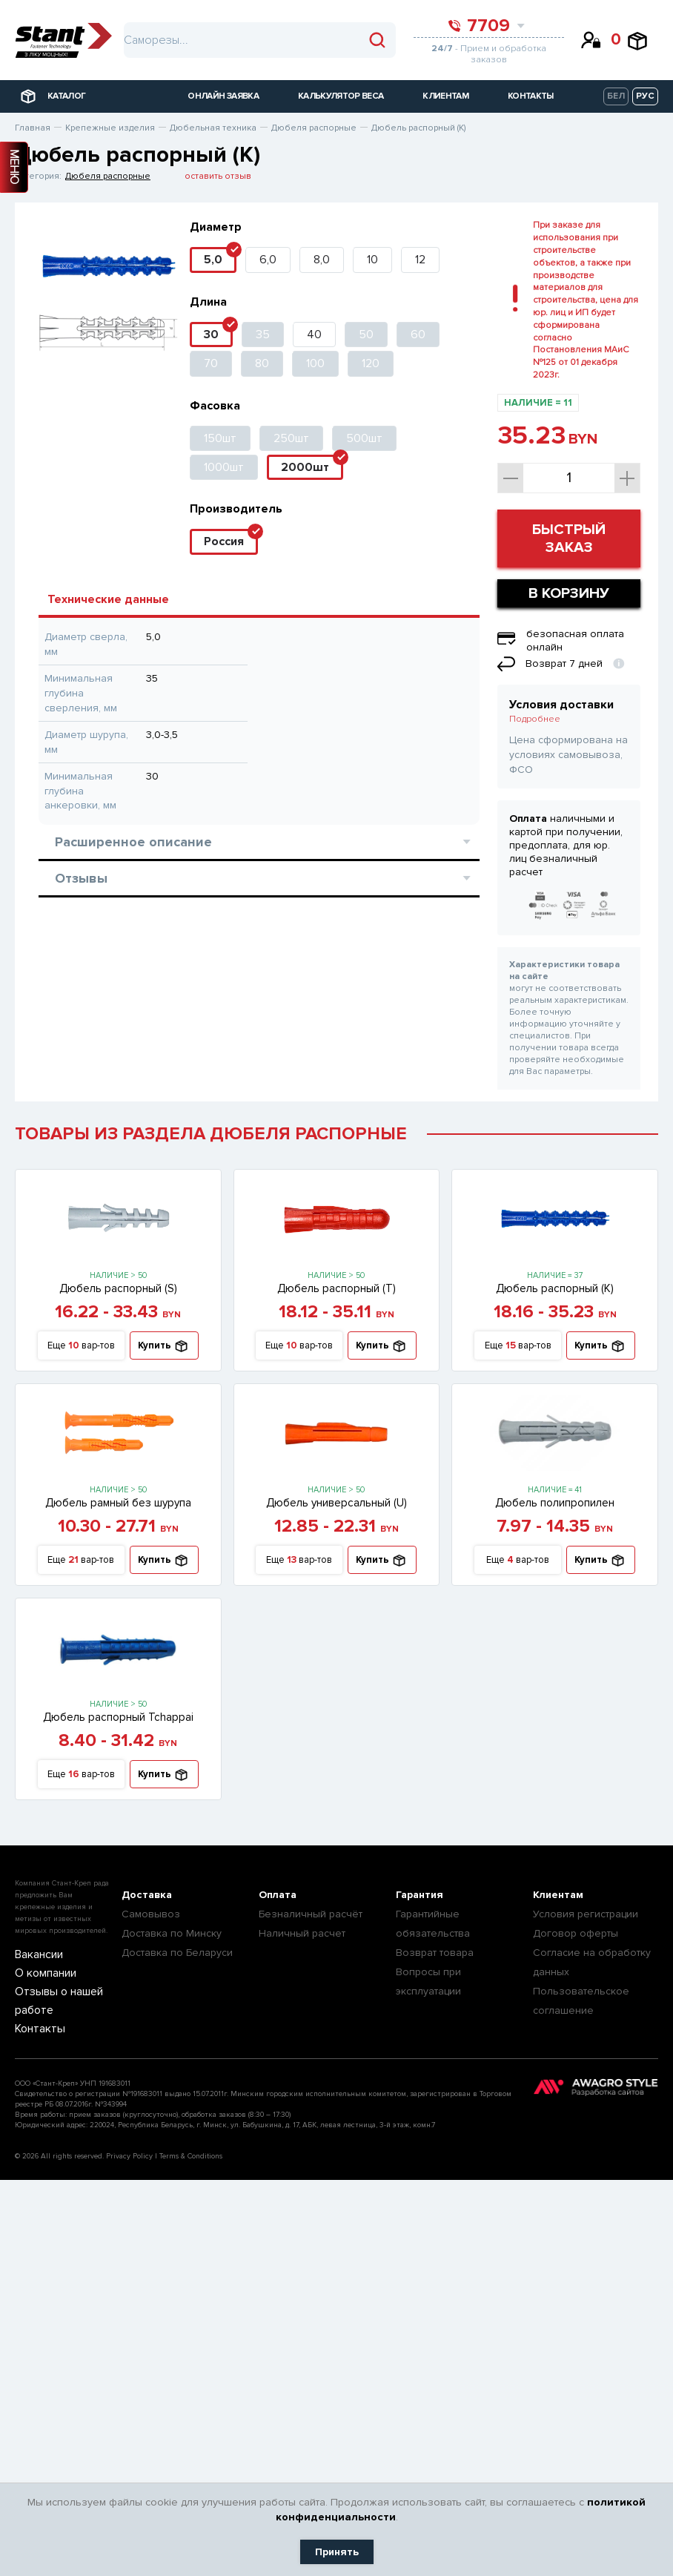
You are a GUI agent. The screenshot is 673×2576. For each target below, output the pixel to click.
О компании (41, 1972)
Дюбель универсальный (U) (336, 1503)
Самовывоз (151, 1914)
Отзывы (263, 878)
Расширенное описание (263, 842)
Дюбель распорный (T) (336, 1288)
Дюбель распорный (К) (555, 1288)
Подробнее (534, 719)
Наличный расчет (302, 1933)
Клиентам (558, 1894)
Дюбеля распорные (107, 176)
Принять (337, 2552)
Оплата (277, 1894)
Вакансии (35, 1954)
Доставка (147, 1894)
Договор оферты (575, 1933)
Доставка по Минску (172, 1933)
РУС (645, 96)
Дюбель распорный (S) (118, 1288)
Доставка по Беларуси (177, 1952)
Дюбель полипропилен (554, 1503)
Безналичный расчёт (310, 1914)
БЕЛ (616, 96)
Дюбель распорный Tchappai (118, 1717)
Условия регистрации (585, 1914)
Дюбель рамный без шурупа (118, 1503)
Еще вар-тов (81, 1346)
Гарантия (419, 1894)
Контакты (35, 2026)
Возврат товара (435, 1952)
